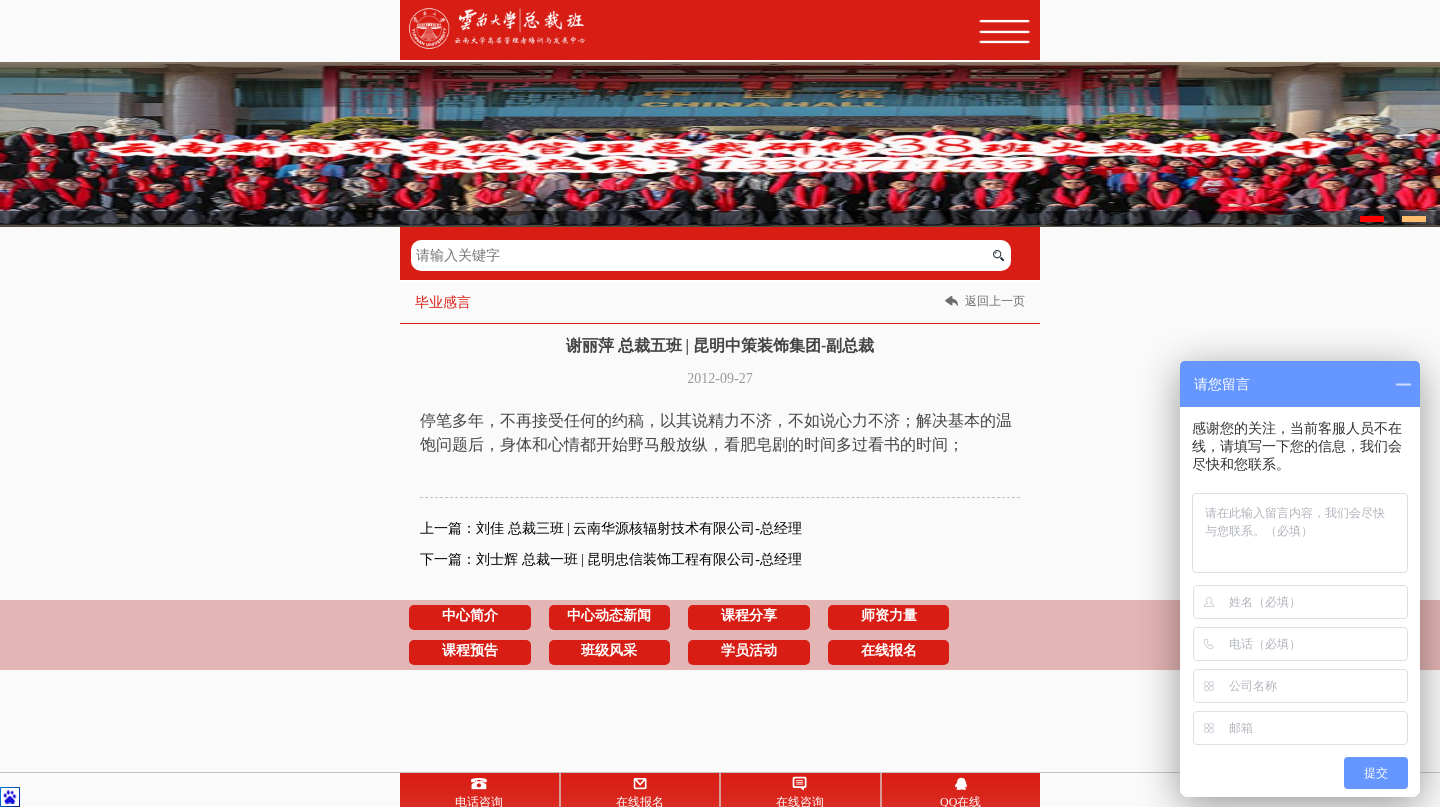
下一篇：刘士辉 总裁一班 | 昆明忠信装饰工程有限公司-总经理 (611, 559)
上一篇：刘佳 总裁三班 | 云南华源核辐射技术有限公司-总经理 (611, 528)
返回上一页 (995, 301)
